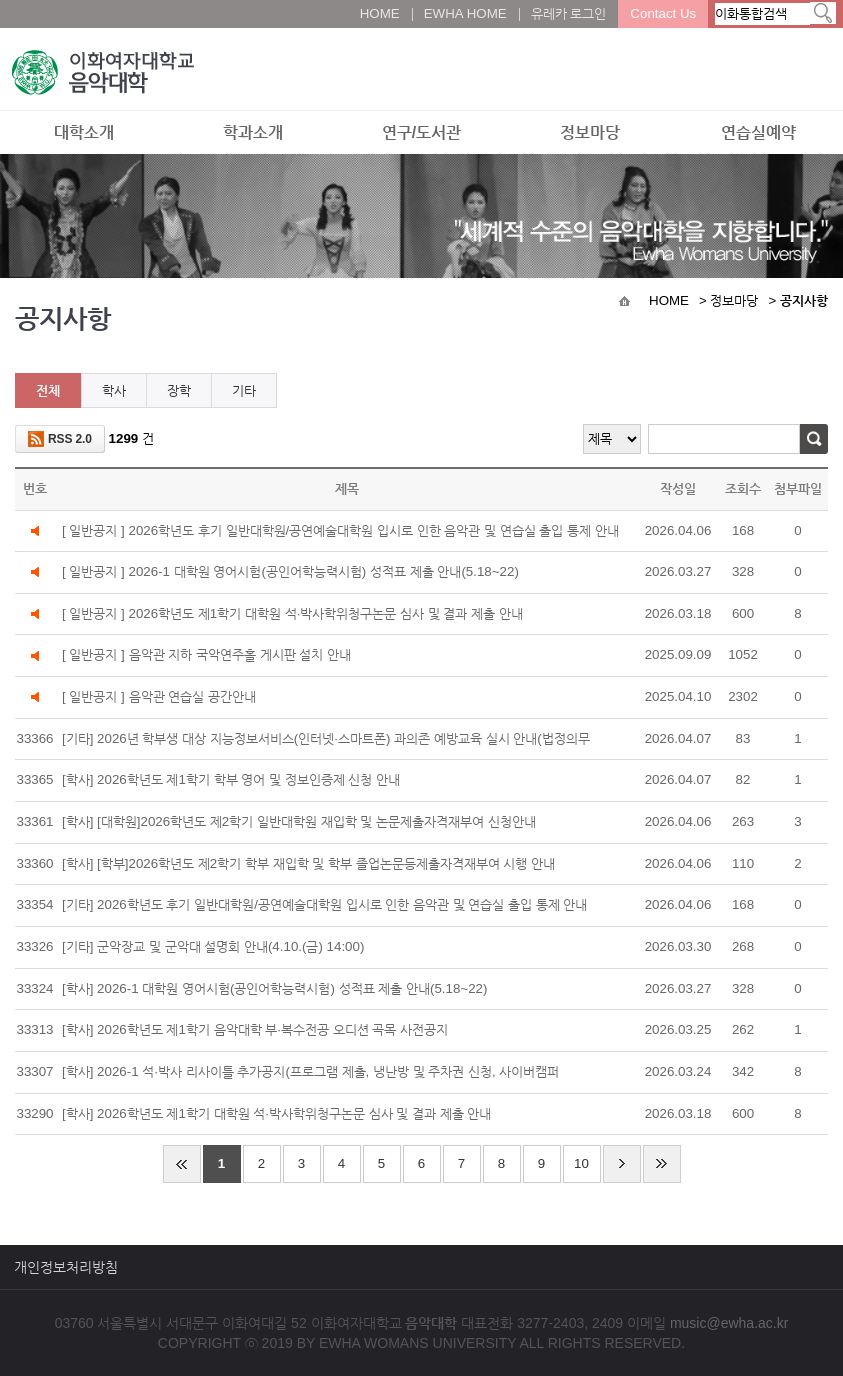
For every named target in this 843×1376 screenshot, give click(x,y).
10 (581, 1163)
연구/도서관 (421, 132)
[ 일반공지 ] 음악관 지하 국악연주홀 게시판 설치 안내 (206, 654)
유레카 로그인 (569, 13)
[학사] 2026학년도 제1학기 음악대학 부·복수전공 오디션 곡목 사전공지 (255, 1029)
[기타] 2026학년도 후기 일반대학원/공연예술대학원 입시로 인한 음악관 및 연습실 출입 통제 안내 (325, 904)
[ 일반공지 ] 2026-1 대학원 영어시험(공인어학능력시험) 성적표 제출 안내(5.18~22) (290, 571)
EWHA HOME (465, 13)
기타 (244, 390)
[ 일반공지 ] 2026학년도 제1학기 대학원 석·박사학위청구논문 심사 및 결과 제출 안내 (292, 613)
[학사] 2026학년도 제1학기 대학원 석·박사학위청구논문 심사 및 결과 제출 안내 (277, 1113)
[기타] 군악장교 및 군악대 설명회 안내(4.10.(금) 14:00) (213, 946)
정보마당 (590, 132)
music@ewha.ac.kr (729, 1323)
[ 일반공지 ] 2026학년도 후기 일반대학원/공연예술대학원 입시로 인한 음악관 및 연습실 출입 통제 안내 (340, 530)
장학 (179, 390)
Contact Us (663, 13)
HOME (380, 13)
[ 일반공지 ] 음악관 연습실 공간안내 (159, 696)
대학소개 (84, 132)
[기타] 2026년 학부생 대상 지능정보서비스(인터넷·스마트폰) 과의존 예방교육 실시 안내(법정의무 (333, 741)
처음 (182, 1164)
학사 (114, 390)
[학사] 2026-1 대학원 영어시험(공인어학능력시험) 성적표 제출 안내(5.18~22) (274, 988)
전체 (48, 390)
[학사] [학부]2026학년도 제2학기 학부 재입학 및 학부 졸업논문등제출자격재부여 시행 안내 (308, 863)
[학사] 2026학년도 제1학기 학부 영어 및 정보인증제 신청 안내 (238, 782)
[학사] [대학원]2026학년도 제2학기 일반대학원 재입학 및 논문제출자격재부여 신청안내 (299, 821)
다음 (622, 1164)
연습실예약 (758, 132)
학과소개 (253, 132)
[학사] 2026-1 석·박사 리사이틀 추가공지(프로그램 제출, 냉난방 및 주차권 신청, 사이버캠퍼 (310, 1071)
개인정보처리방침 (66, 1267)
